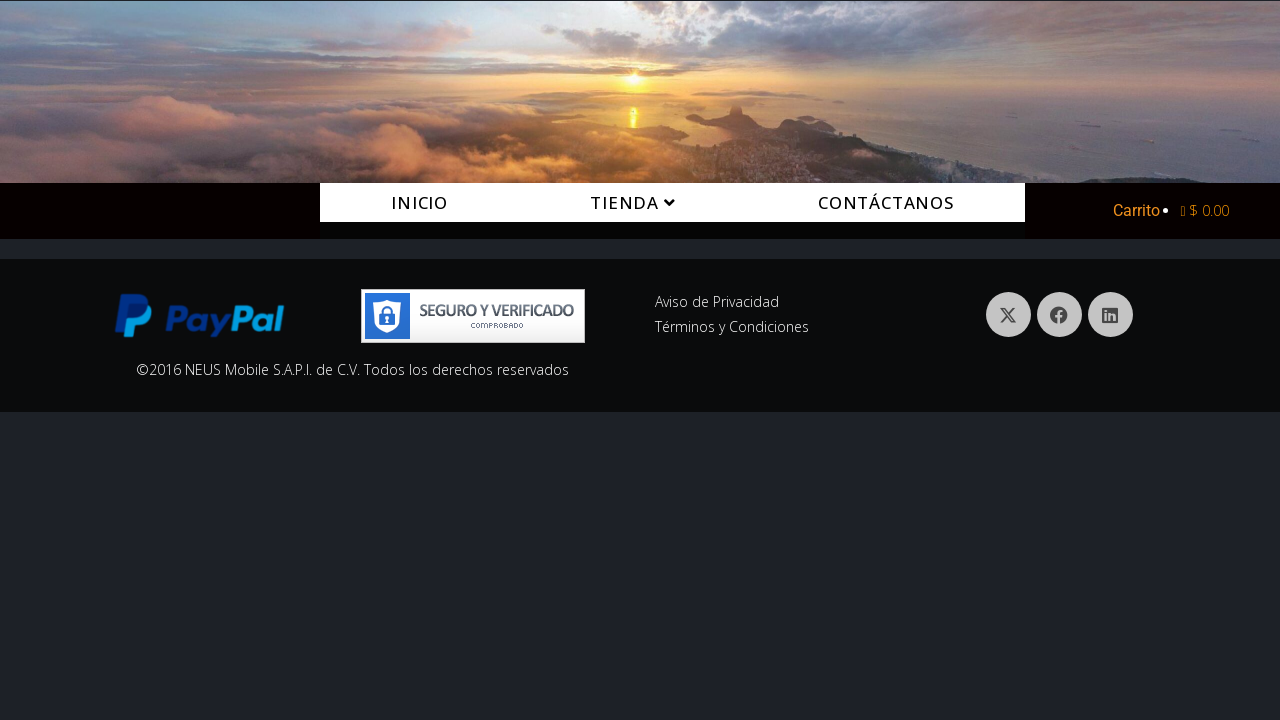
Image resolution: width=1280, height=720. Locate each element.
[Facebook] (1059, 314)
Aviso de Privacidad (717, 301)
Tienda (632, 202)
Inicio (419, 202)
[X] (1008, 314)
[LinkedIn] (1110, 314)
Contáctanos (886, 202)
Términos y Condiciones (732, 326)
